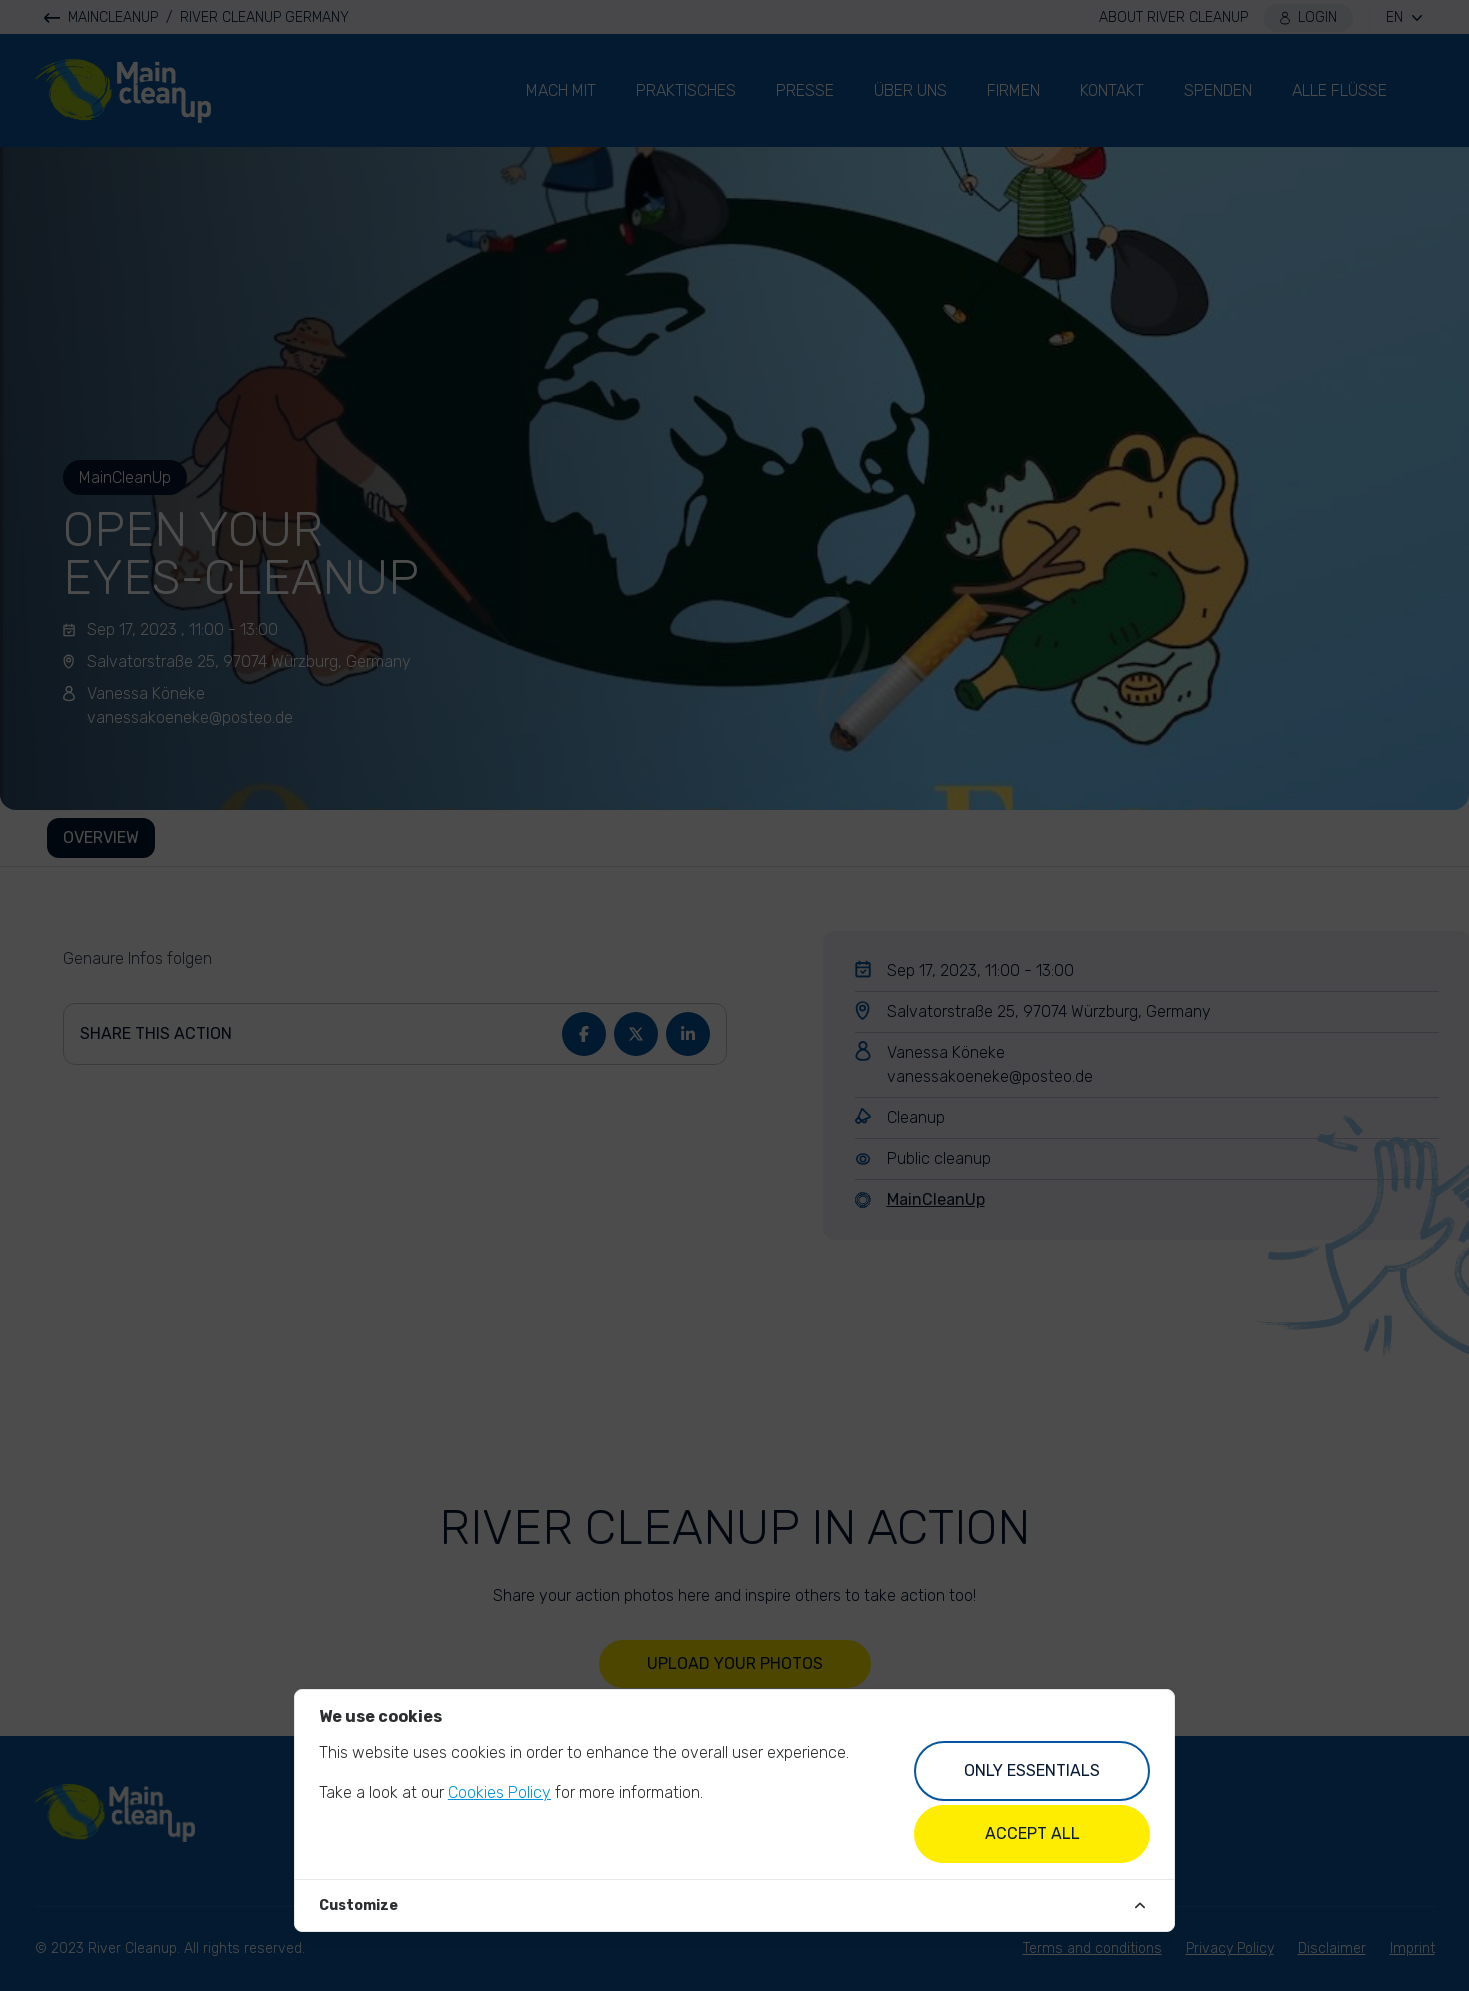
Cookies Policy (499, 1792)
